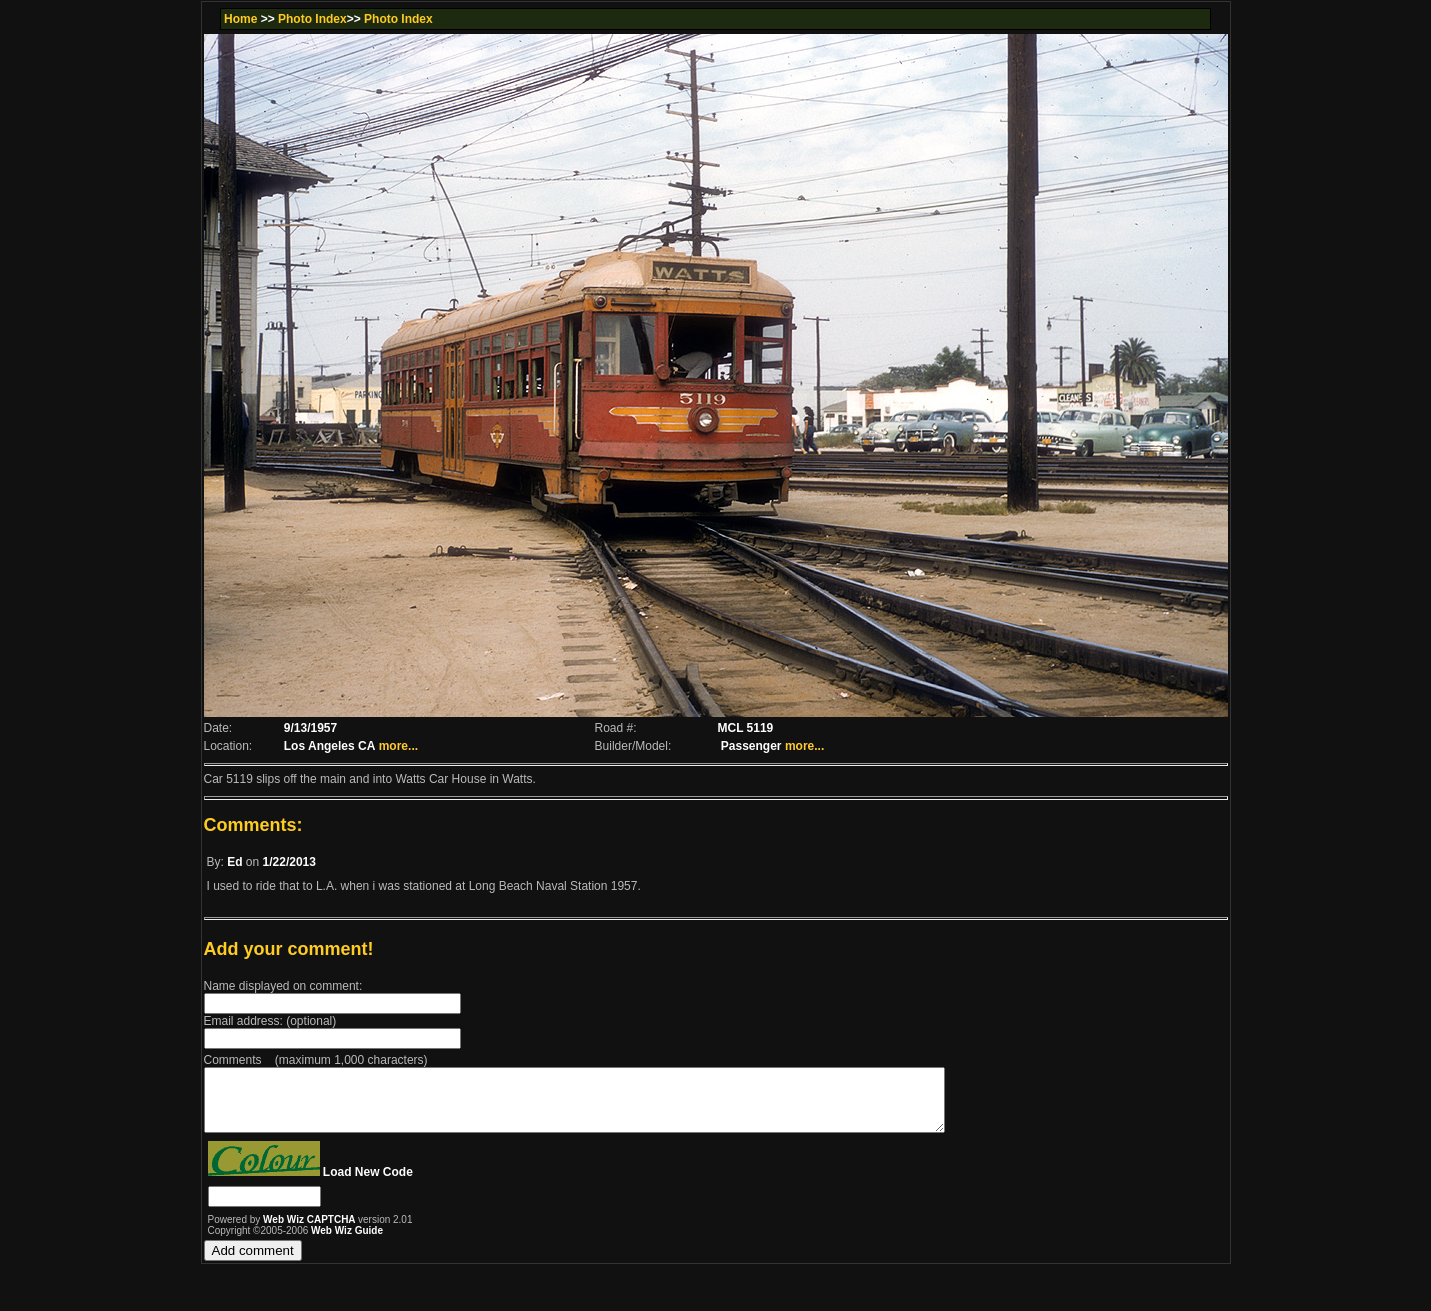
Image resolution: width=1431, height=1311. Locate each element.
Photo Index (312, 19)
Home (240, 19)
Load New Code (368, 1184)
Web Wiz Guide (347, 1242)
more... (398, 746)
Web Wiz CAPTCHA (310, 1231)
